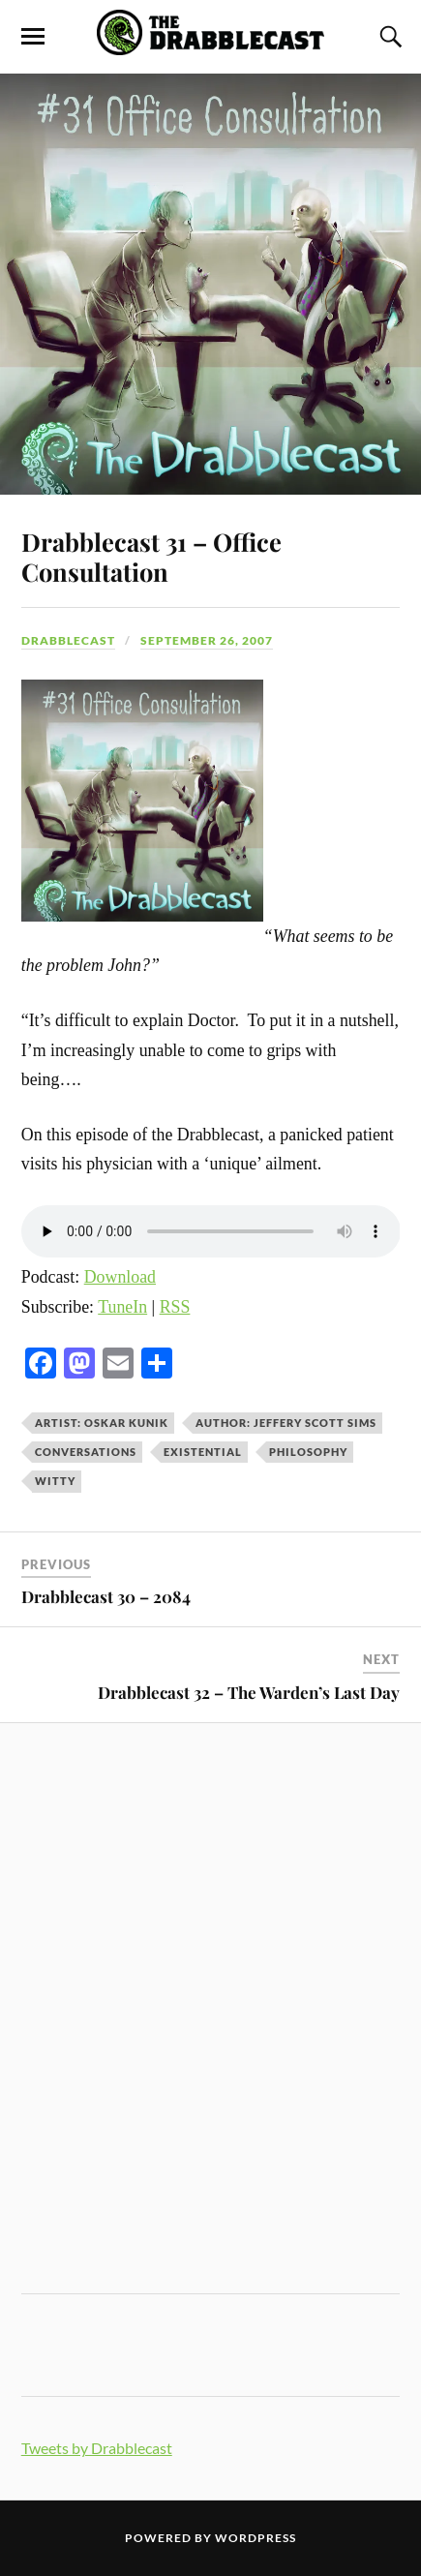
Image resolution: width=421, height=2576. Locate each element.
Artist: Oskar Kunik (101, 1422)
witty (55, 1480)
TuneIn (122, 1307)
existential (203, 1451)
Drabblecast (68, 640)
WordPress (255, 2538)
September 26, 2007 (206, 640)
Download (120, 1277)
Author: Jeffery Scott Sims (285, 1422)
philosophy (308, 1451)
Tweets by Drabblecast (96, 2448)
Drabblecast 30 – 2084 (106, 1596)
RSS (175, 1307)
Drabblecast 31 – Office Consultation (151, 557)
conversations (85, 1451)
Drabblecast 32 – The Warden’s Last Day (249, 1692)
